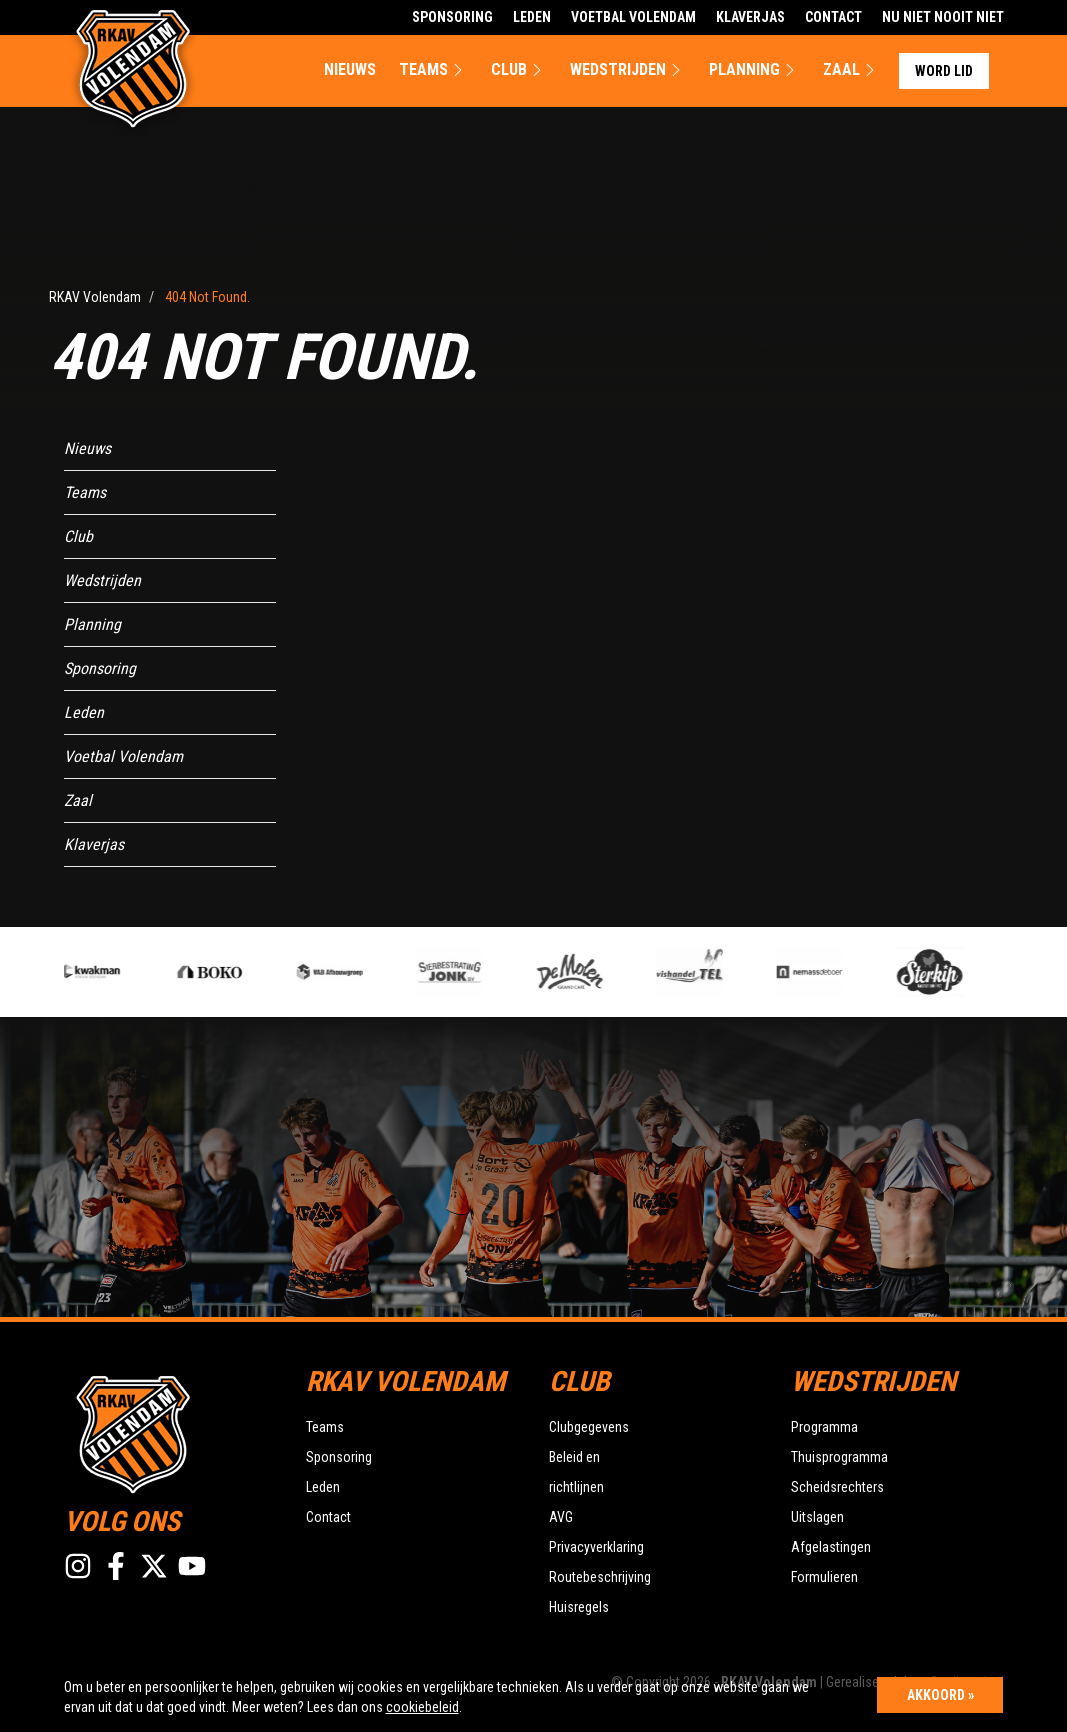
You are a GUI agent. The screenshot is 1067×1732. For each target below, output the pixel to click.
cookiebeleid (422, 1707)
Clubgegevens (589, 1427)
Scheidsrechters (837, 1487)
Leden (532, 17)
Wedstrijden (628, 70)
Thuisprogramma (839, 1457)
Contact (833, 17)
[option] (368, 972)
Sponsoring (452, 17)
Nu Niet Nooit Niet (943, 17)
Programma (824, 1427)
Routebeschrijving (600, 1577)
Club (519, 70)
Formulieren (824, 1577)
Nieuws (350, 69)
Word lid (944, 71)
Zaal (851, 70)
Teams (433, 70)
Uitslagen (817, 1517)
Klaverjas (750, 17)
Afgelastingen (831, 1547)
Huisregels (579, 1607)
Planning (754, 70)
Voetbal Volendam (633, 17)
